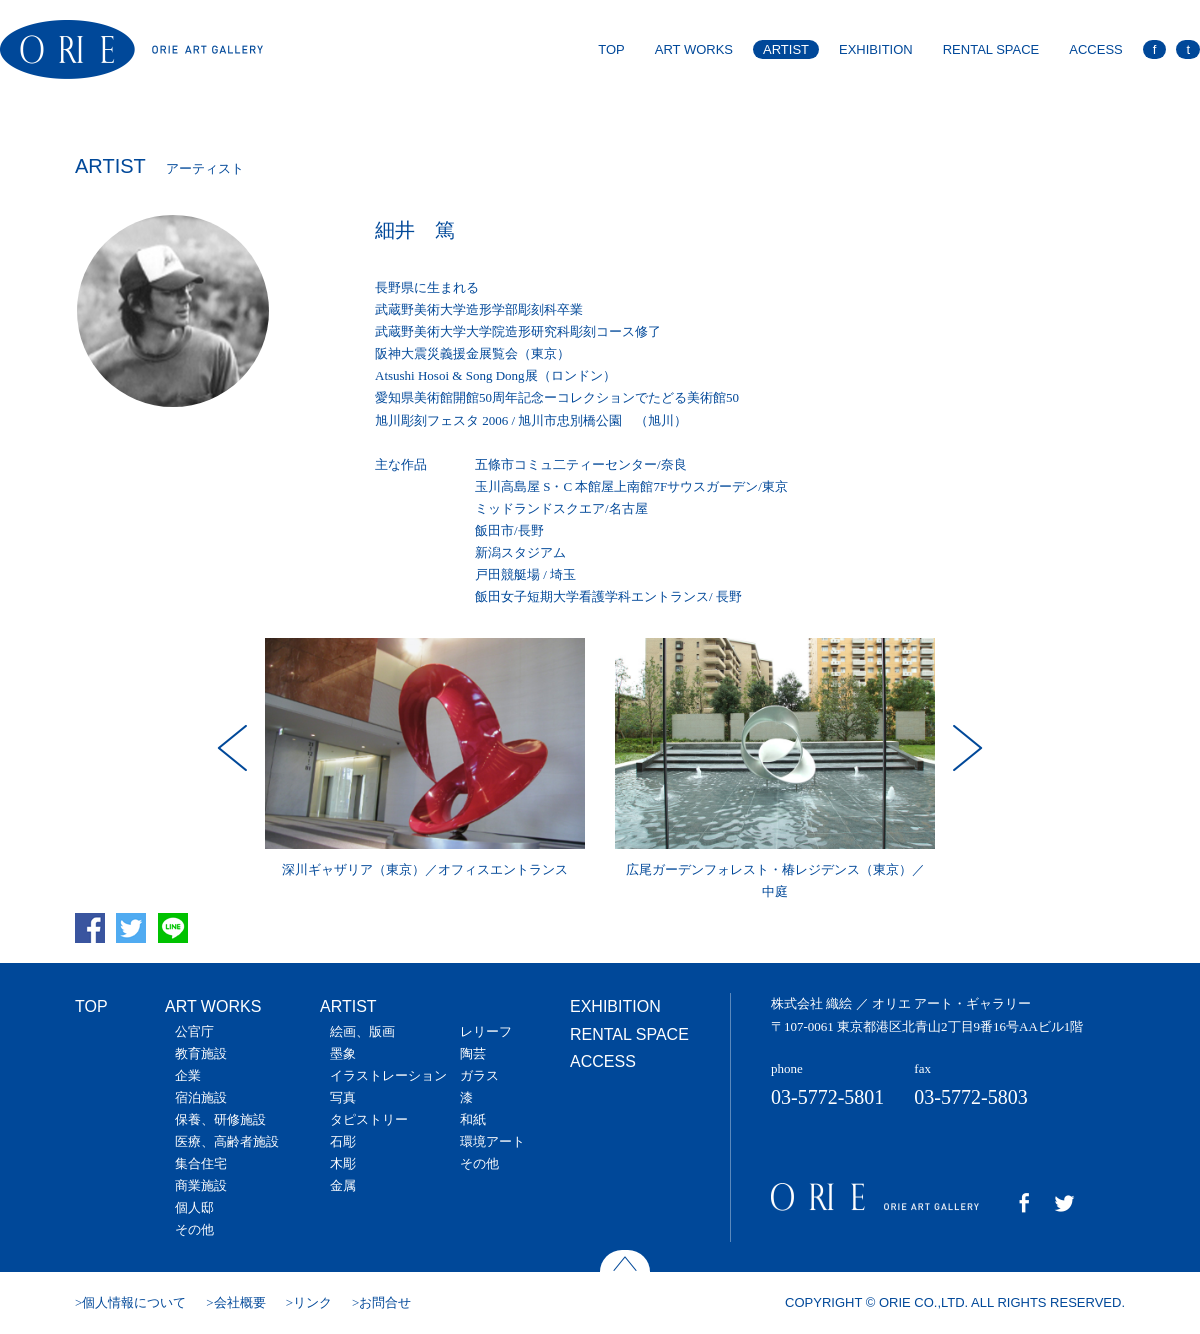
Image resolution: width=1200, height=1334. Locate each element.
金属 (343, 1185)
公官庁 (194, 1031)
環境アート (492, 1141)
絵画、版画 (362, 1031)
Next (965, 748)
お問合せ (385, 1302)
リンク (312, 1302)
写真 (343, 1097)
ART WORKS (694, 49)
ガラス (479, 1075)
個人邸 (194, 1207)
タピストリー (369, 1119)
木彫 (343, 1163)
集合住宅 (201, 1163)
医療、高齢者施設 (227, 1141)
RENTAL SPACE (991, 49)
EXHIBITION (876, 49)
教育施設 (201, 1053)
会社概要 (240, 1302)
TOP (611, 49)
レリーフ (486, 1031)
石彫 (343, 1141)
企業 (188, 1075)
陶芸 (473, 1053)
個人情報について (134, 1302)
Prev (235, 748)
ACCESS (1095, 49)
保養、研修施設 (220, 1119)
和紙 (473, 1119)
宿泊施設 (201, 1097)
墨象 (343, 1053)
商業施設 (201, 1185)
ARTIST (786, 49)
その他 (194, 1229)
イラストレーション (388, 1075)
